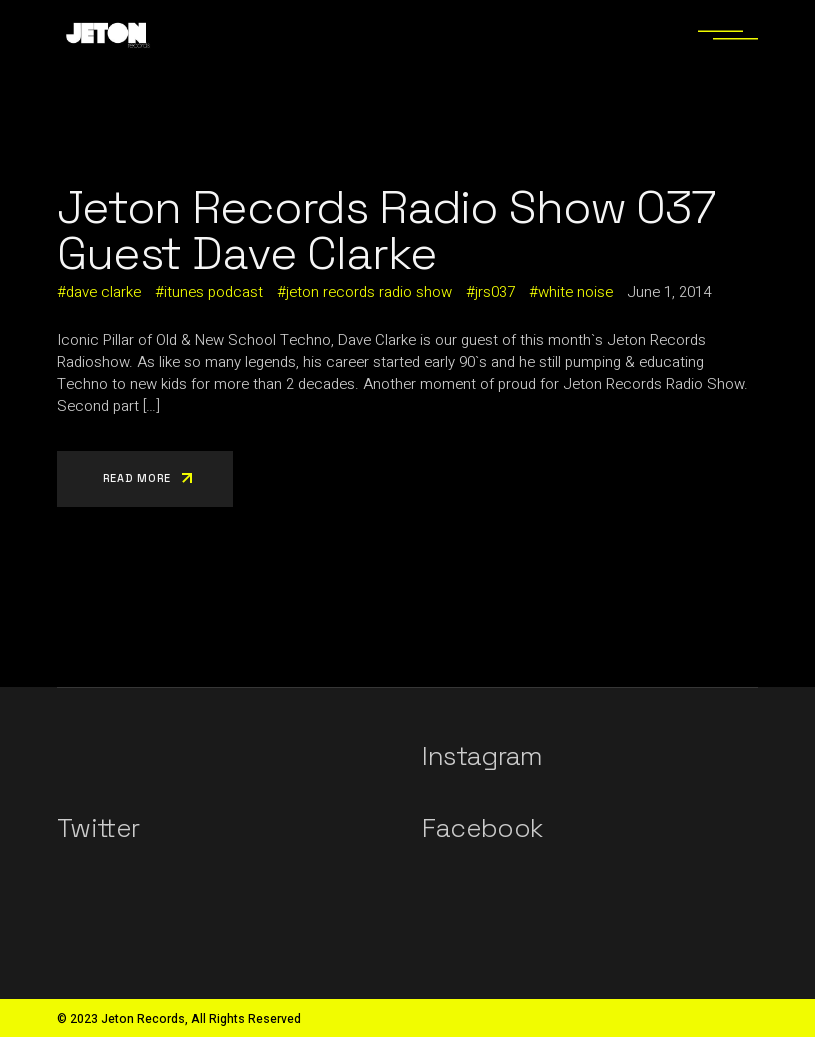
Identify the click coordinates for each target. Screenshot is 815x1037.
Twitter (98, 828)
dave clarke (103, 292)
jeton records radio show (369, 292)
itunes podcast (213, 292)
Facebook (482, 828)
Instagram (482, 756)
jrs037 (495, 292)
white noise (575, 292)
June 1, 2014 (669, 292)
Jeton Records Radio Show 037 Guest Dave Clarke (386, 230)
